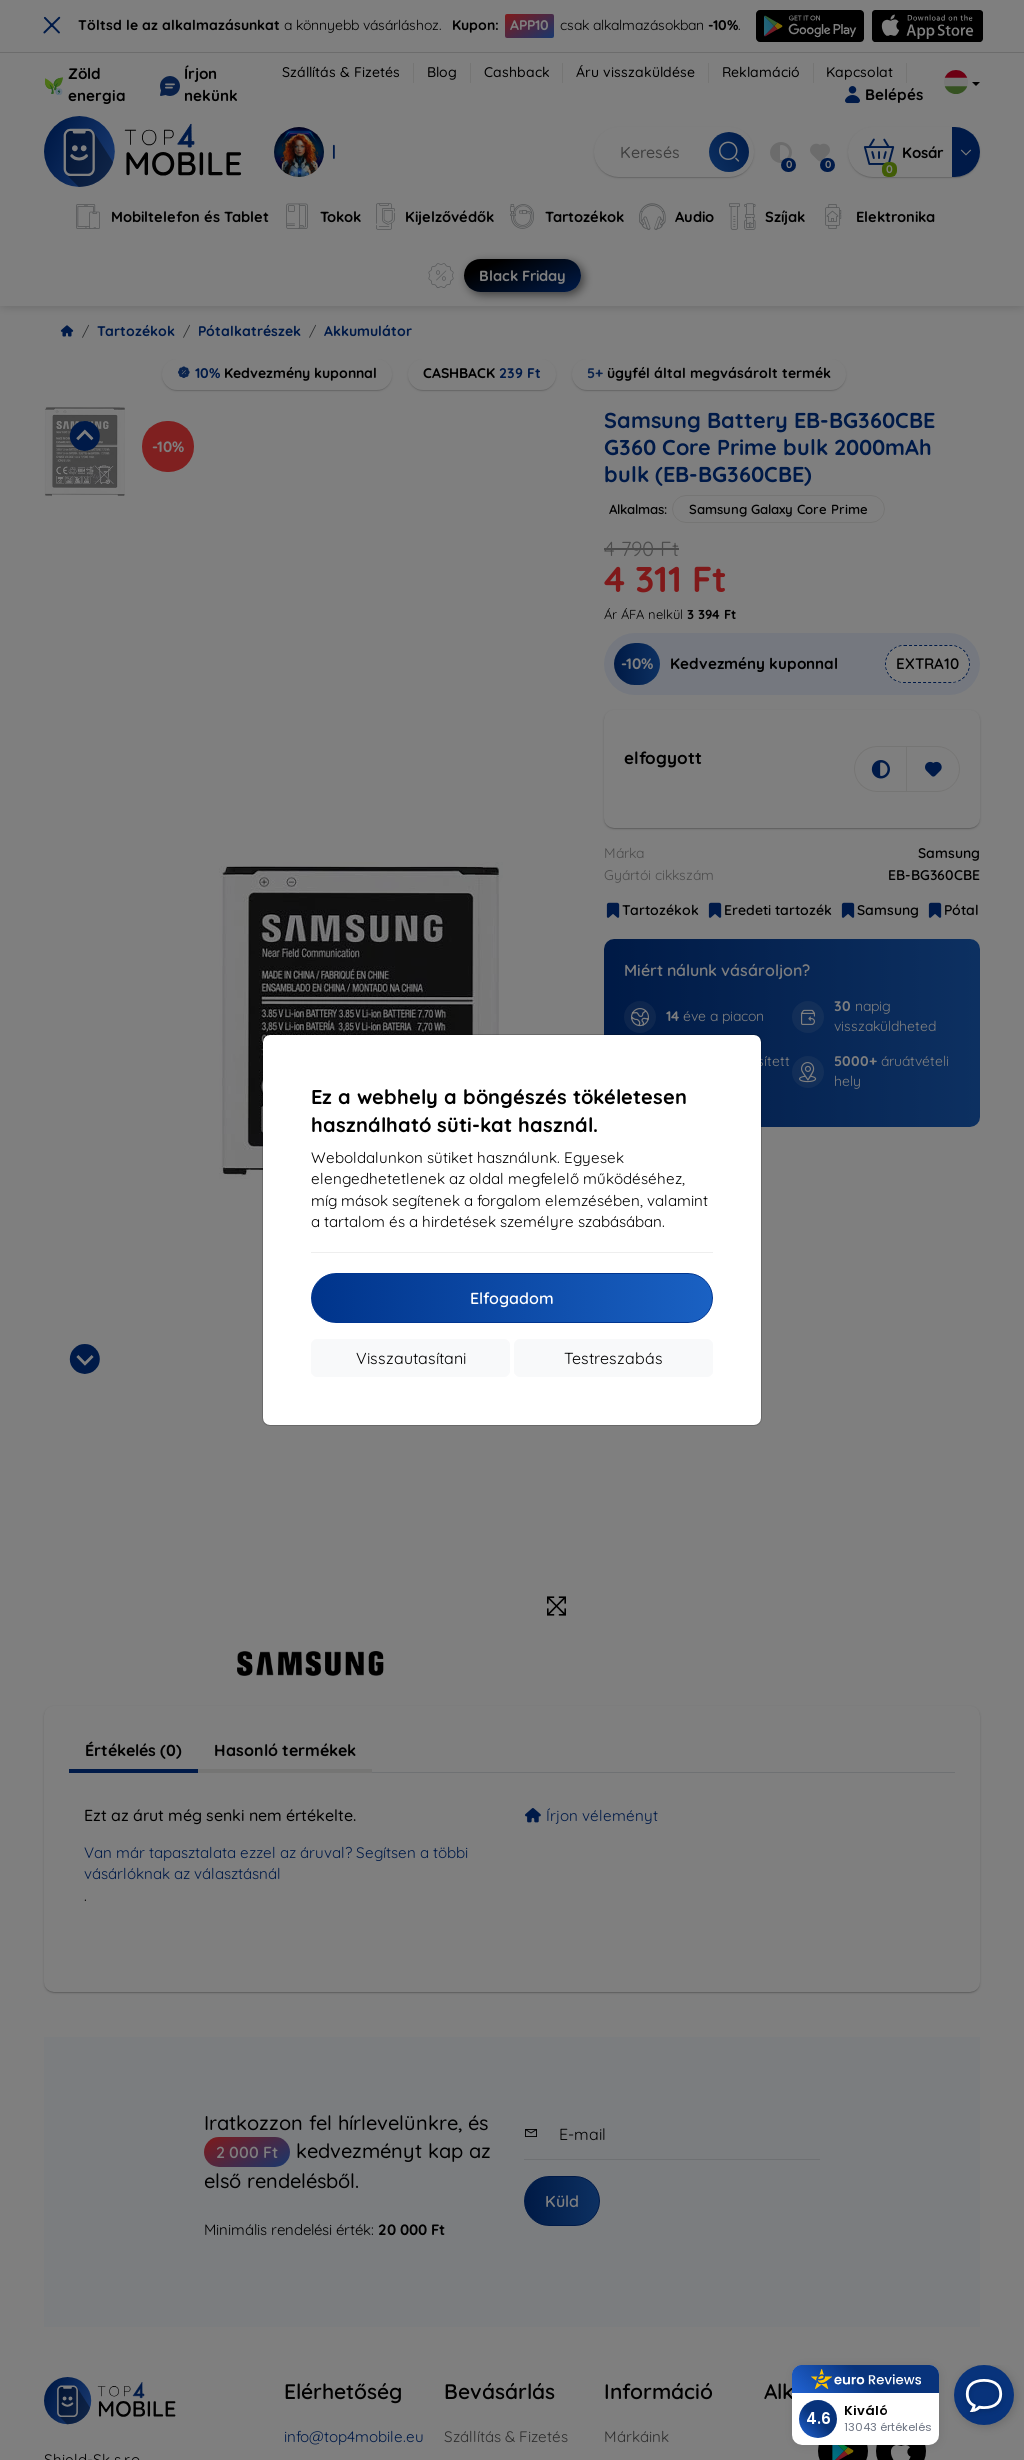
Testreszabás (613, 1358)
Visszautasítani (411, 1358)
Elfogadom (512, 1298)
